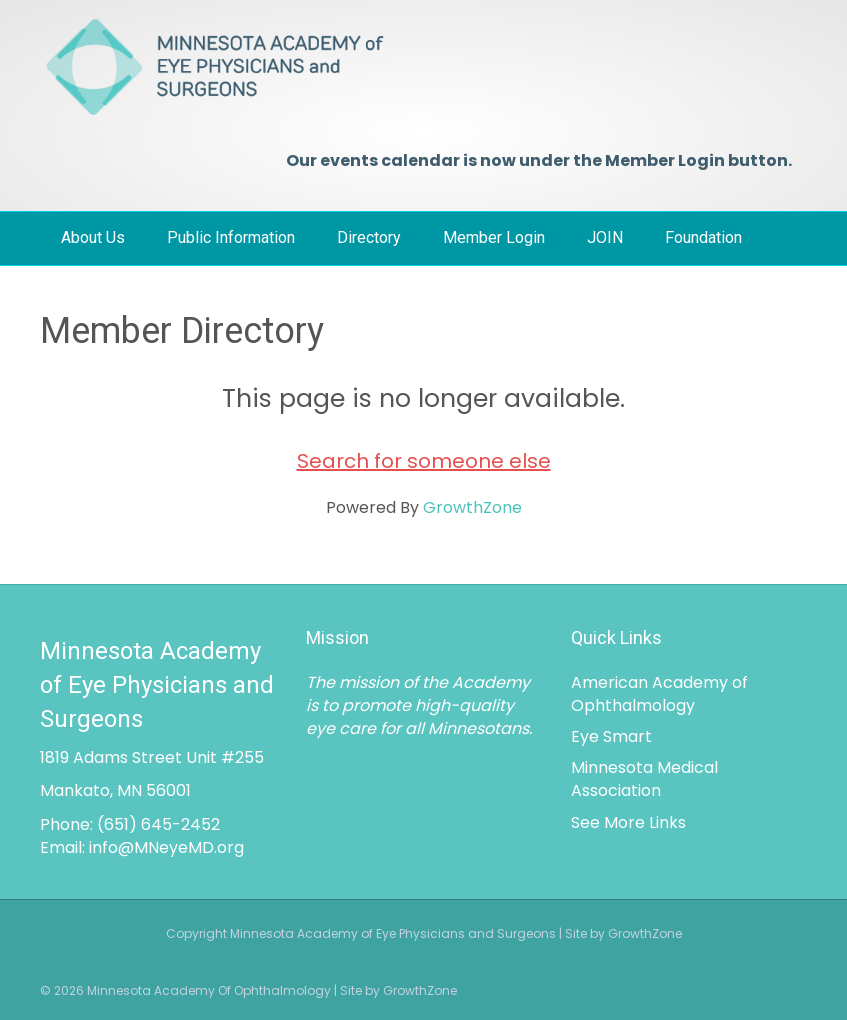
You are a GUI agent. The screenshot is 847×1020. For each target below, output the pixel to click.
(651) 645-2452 (158, 824)
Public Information (231, 237)
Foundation (703, 237)
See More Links (628, 822)
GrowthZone (472, 507)
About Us (93, 237)
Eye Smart (611, 736)
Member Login (494, 237)
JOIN (605, 237)
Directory (369, 237)
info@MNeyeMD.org (166, 847)
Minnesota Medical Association (644, 779)
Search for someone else (424, 461)
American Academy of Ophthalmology (659, 694)
